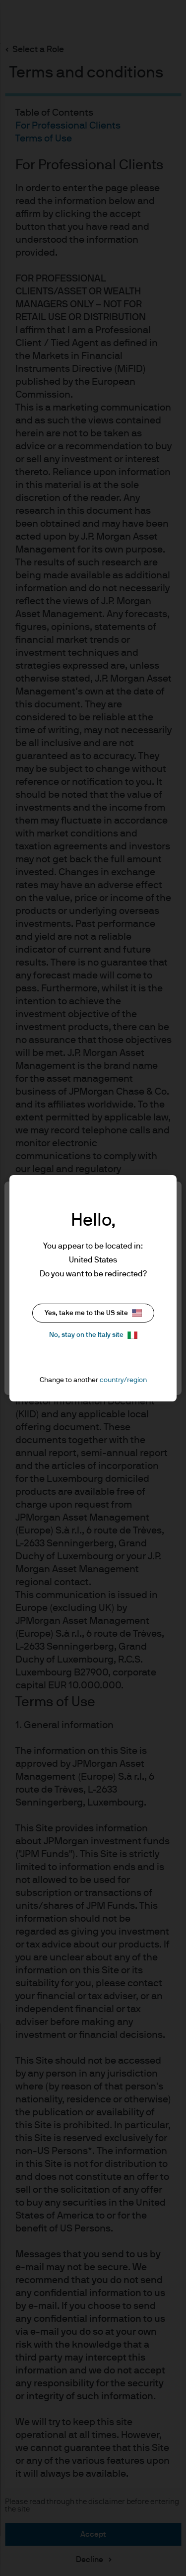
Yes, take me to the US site (93, 1313)
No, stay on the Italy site (93, 1335)
